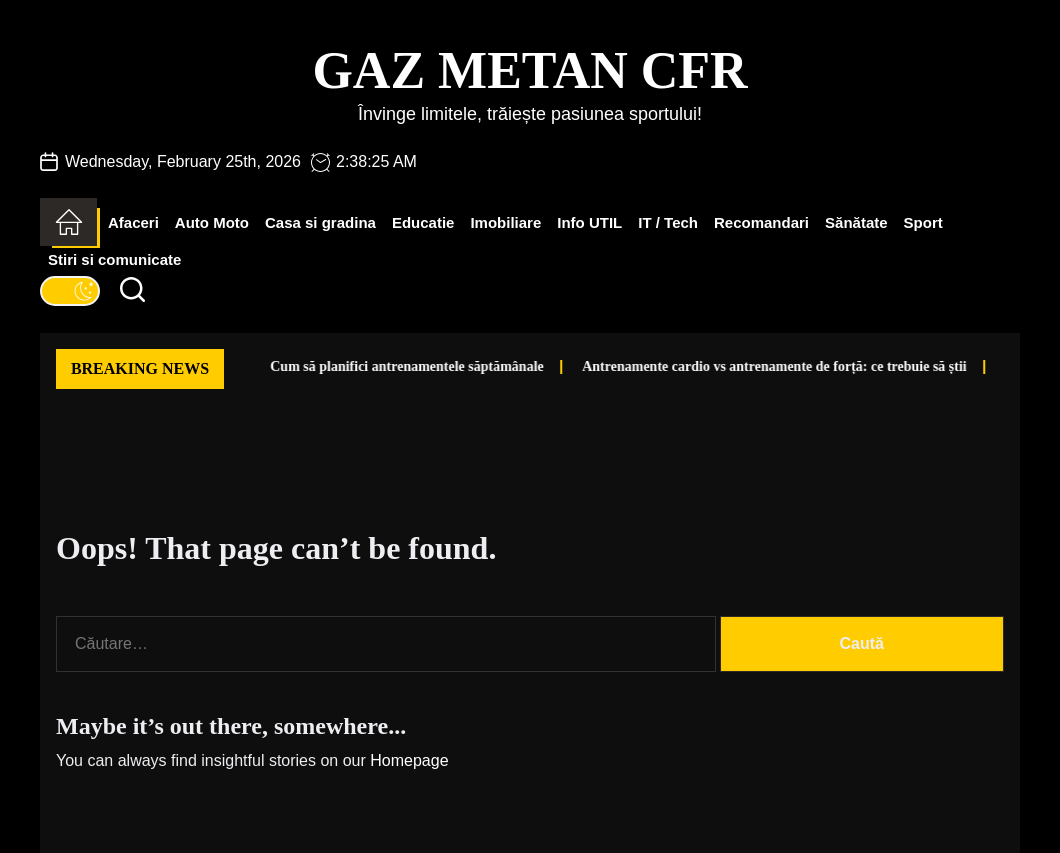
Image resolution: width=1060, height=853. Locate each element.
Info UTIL (589, 222)
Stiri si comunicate (114, 259)
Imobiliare (505, 222)
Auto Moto (212, 222)
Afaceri (133, 222)
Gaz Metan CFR (529, 70)
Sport (923, 222)
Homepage (409, 760)
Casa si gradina (320, 222)
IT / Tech (668, 222)
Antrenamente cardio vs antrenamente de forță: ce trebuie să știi (731, 366)
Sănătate (856, 222)
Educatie (423, 222)
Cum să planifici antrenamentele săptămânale (364, 366)
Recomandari (761, 222)
